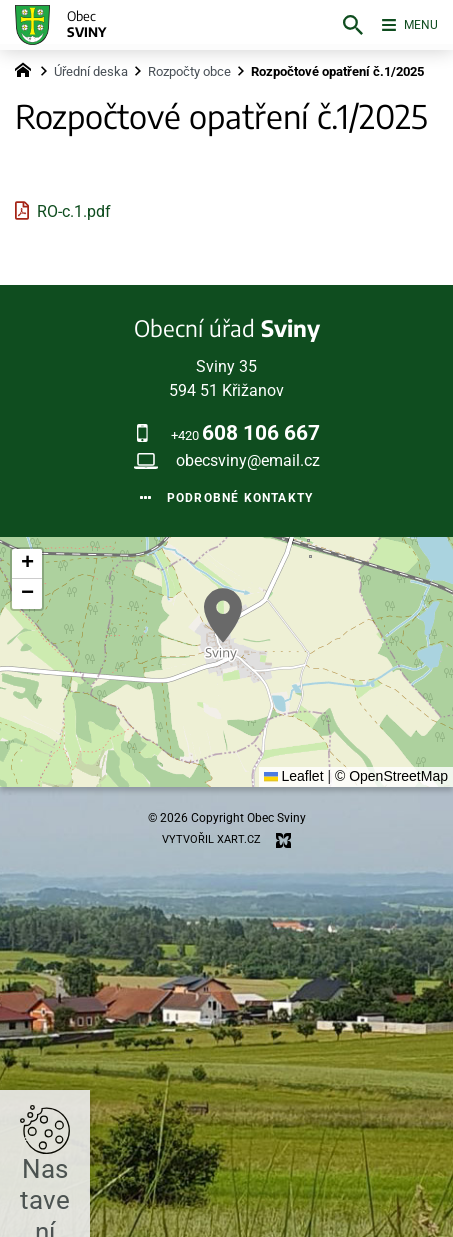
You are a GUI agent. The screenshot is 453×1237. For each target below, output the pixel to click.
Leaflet (294, 776)
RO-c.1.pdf (74, 211)
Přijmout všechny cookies (226, 1111)
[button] (223, 615)
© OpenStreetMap (391, 776)
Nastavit (226, 1161)
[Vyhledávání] (336, 25)
